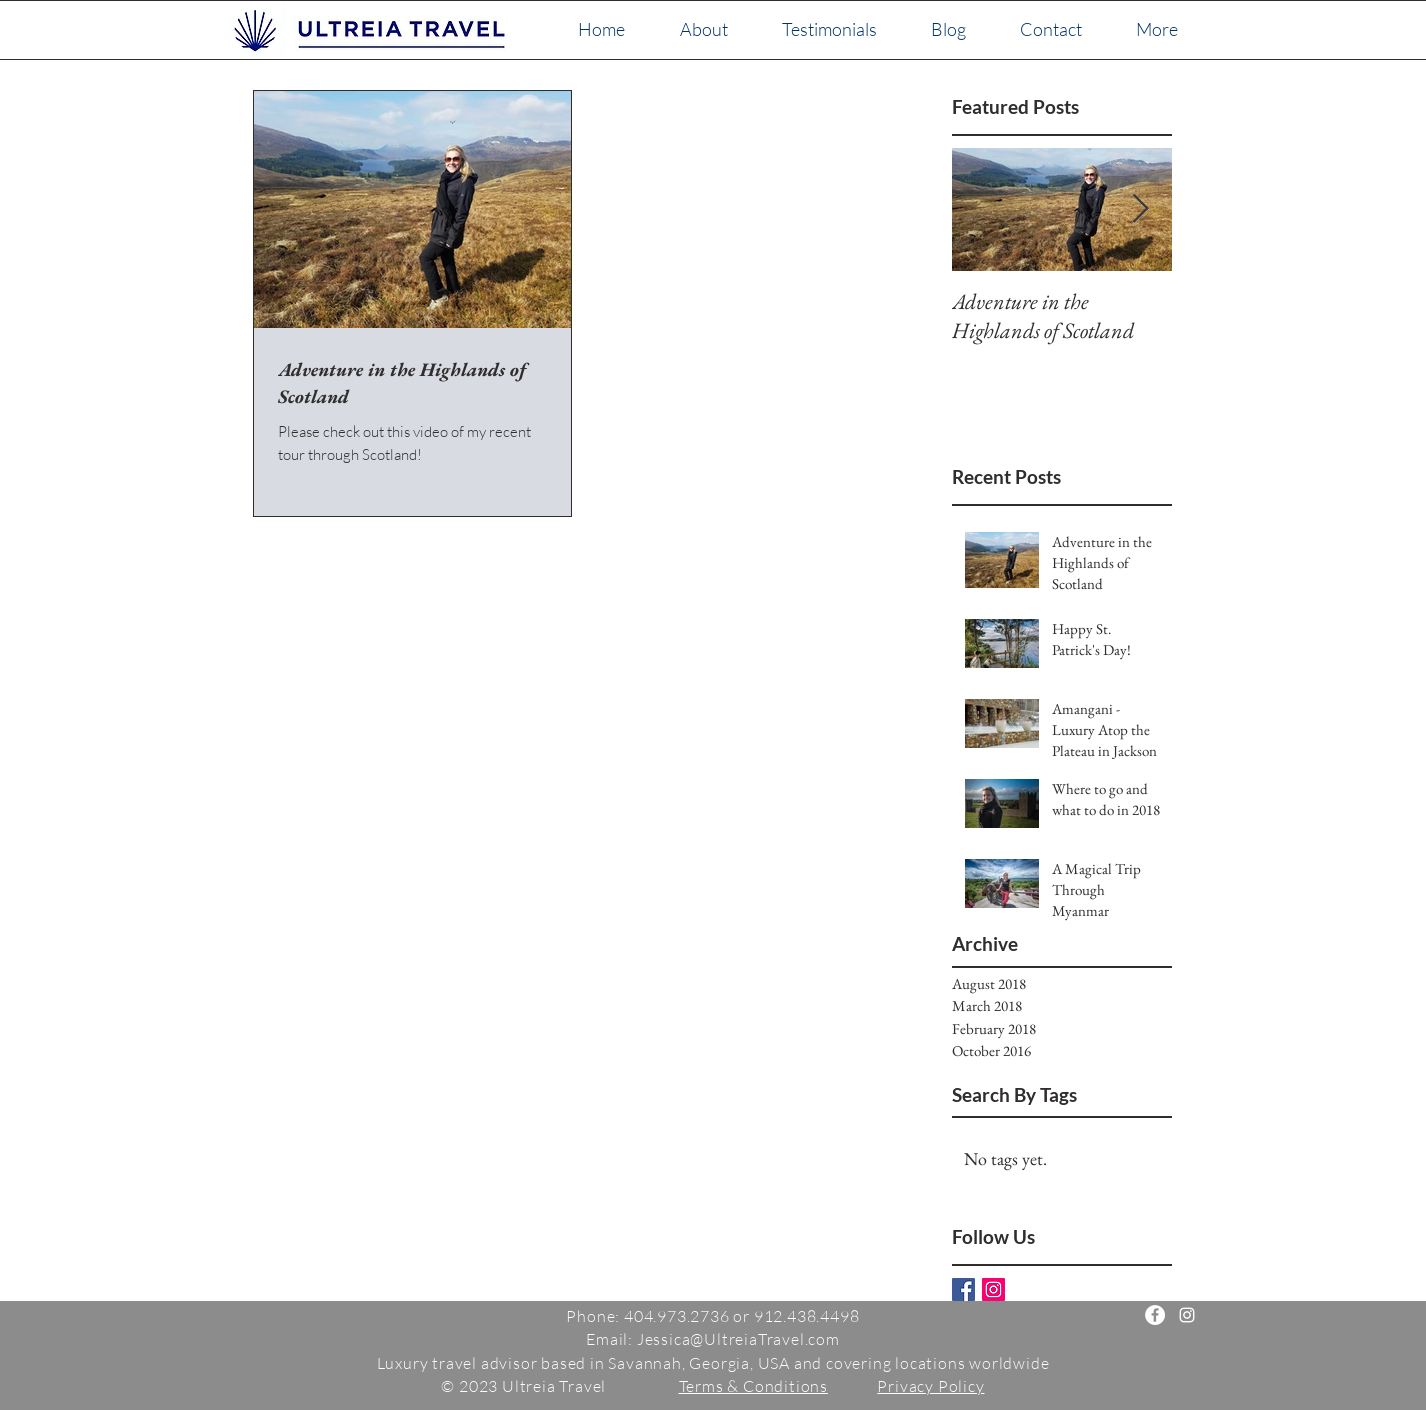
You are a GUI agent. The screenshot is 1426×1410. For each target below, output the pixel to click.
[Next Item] (1140, 209)
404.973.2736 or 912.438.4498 (741, 1316)
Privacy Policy (930, 1386)
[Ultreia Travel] (1155, 1315)
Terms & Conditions (753, 1386)
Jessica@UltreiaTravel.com (738, 1339)
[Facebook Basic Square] (963, 1289)
